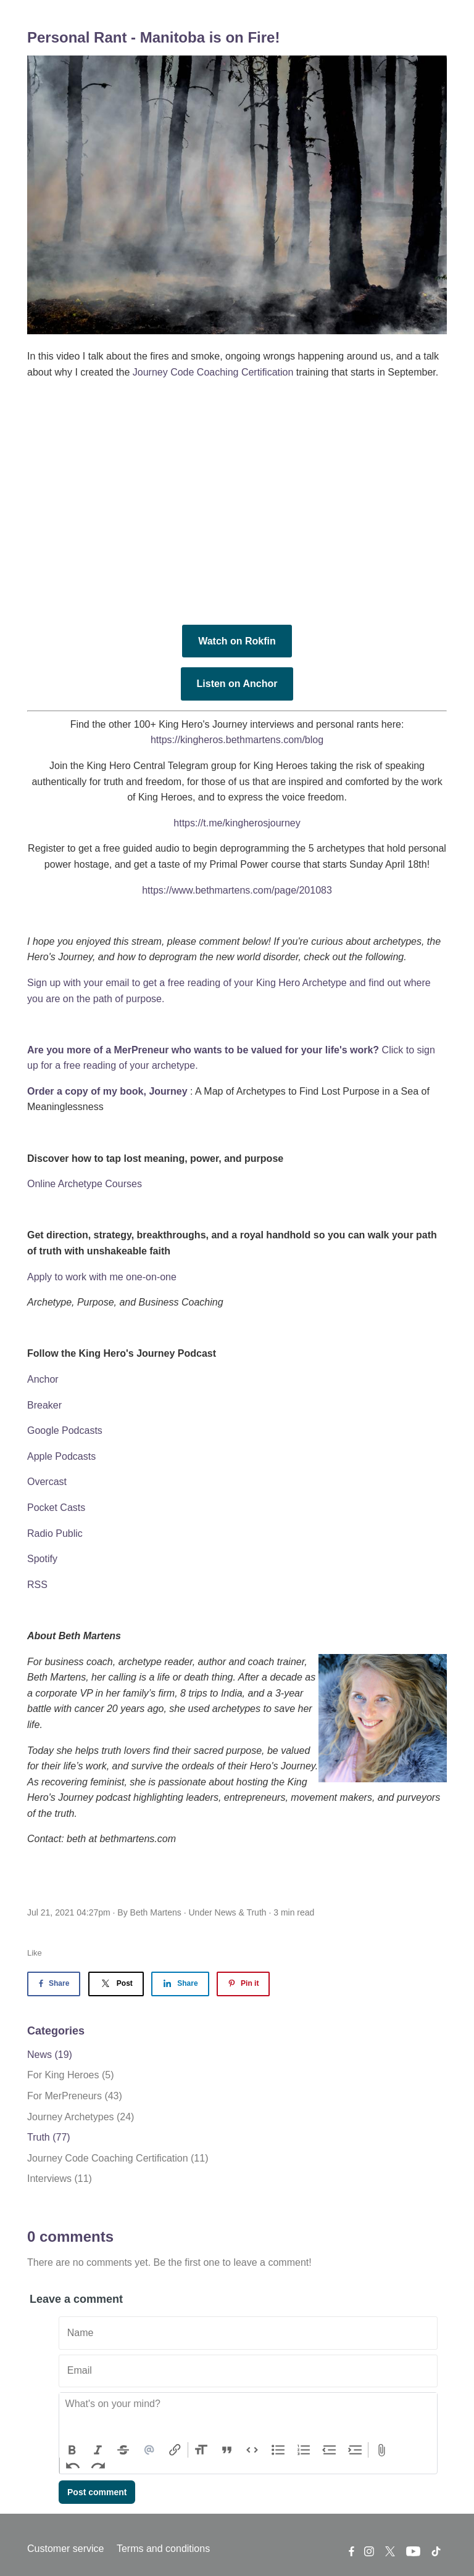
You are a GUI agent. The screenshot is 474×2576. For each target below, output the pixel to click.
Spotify (42, 1558)
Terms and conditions (163, 2548)
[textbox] (248, 2417)
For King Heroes (70, 2075)
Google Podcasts (64, 1430)
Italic (98, 2450)
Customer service (65, 2548)
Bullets (278, 2450)
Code (252, 2450)
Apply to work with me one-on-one (102, 1277)
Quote (227, 2450)
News (225, 1912)
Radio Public (55, 1533)
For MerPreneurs (74, 2096)
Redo (99, 2466)
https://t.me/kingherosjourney (236, 823)
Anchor (43, 1379)
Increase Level (355, 2450)
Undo (73, 2466)
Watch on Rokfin (237, 641)
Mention (149, 2450)
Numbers (304, 2450)
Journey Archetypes (80, 2117)
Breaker (44, 1405)
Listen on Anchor (237, 683)
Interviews (59, 2178)
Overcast (47, 1481)
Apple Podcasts (61, 1456)
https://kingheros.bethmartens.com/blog (237, 740)
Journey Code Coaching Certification (213, 372)
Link (175, 2450)
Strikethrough (123, 2450)
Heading (201, 2450)
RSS (37, 1584)
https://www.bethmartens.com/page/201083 (237, 890)
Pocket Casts (56, 1507)
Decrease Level (330, 2450)
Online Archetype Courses (84, 1184)
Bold (72, 2450)
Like (34, 1952)
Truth (256, 1912)
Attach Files (381, 2450)
